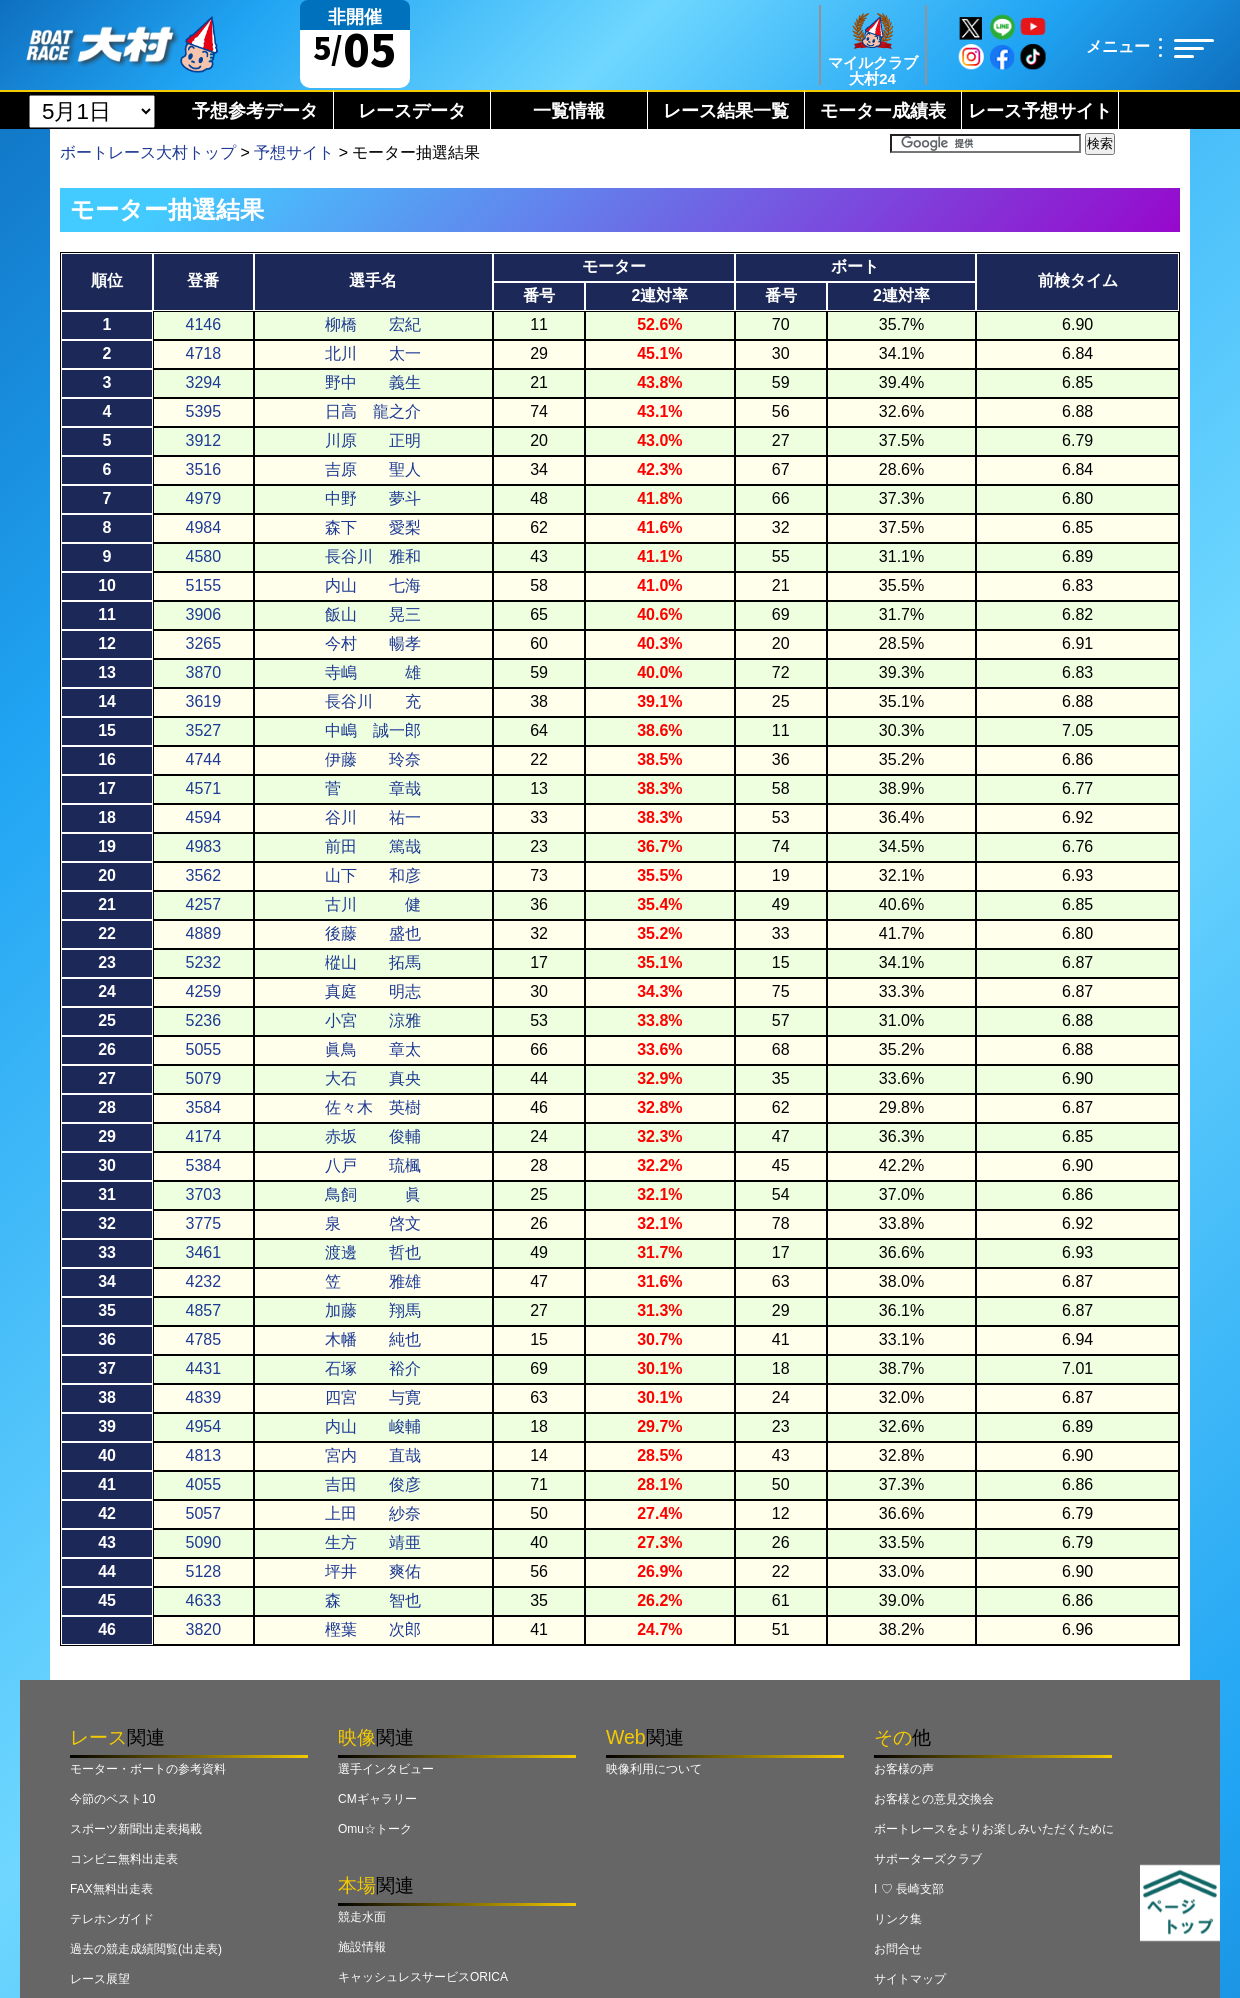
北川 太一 (373, 353)
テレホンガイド (112, 1919)
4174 (204, 1136)
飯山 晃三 (373, 614)
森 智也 (373, 1600)
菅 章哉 (373, 788)
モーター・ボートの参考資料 (148, 1769)
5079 (204, 1078)
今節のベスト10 (112, 1799)
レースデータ (412, 111)
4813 (204, 1455)
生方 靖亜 (373, 1542)
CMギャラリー (377, 1799)
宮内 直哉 (373, 1455)
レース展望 (100, 1979)
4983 (204, 846)
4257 (204, 904)
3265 (204, 643)
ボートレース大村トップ (148, 152)
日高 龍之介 (373, 411)
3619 (204, 701)
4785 (204, 1339)
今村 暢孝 (373, 643)
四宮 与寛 (373, 1397)
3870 (204, 672)
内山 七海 (373, 585)
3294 (204, 382)
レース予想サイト (1040, 111)
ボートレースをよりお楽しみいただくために (994, 1829)
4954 (204, 1426)
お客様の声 (904, 1769)
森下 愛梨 (373, 527)
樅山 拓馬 (373, 962)
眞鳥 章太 (373, 1049)
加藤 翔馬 (373, 1310)
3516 (204, 469)
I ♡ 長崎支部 (909, 1889)
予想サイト (294, 152)
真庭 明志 (373, 991)
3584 (204, 1107)
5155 (204, 585)
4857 (204, 1310)
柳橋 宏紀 (373, 324)
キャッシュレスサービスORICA (423, 1977)
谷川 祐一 (373, 817)
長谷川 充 (373, 701)
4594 (204, 817)
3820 (204, 1629)
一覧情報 (569, 111)
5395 (204, 411)
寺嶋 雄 (373, 672)
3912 (204, 440)
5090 (204, 1542)
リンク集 (898, 1919)
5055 (204, 1049)
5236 (204, 1020)
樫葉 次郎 (373, 1629)
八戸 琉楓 (373, 1165)
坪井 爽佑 (373, 1571)
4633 (204, 1600)
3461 (204, 1252)
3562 (204, 875)
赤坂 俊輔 (373, 1136)
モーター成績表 (883, 111)
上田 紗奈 (373, 1513)
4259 (204, 991)
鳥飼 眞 (373, 1194)
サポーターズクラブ (928, 1859)
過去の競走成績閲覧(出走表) (146, 1949)
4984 (204, 527)
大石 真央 (373, 1078)
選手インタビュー (386, 1769)
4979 (204, 498)
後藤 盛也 (373, 933)
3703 (204, 1194)
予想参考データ (255, 111)
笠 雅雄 (373, 1281)
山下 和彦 (373, 875)
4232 (204, 1281)
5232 (204, 962)
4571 (204, 788)
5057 (204, 1513)
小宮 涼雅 (373, 1020)
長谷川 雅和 (373, 556)
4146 (204, 324)
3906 (204, 614)
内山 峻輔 (373, 1426)
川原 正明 (373, 440)
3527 (204, 730)
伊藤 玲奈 (373, 759)
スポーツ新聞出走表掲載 (136, 1829)
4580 (204, 556)
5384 (204, 1165)
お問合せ (898, 1949)
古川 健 (373, 904)
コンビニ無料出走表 (124, 1859)
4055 (204, 1484)
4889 (204, 933)
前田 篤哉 (373, 846)
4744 (204, 759)
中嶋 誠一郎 (373, 730)
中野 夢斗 (373, 498)
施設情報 (362, 1947)
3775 (204, 1223)
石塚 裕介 (373, 1368)
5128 (204, 1571)
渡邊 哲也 (373, 1252)
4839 (204, 1397)
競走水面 (362, 1917)
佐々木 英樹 (373, 1107)
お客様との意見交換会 (934, 1799)
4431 (204, 1368)
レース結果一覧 (726, 111)
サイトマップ (910, 1979)
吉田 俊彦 (373, 1484)
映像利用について (654, 1769)
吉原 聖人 (373, 469)
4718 (204, 353)
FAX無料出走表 (111, 1889)
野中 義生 (373, 382)
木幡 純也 (373, 1339)
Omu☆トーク (375, 1829)
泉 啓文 (373, 1223)
